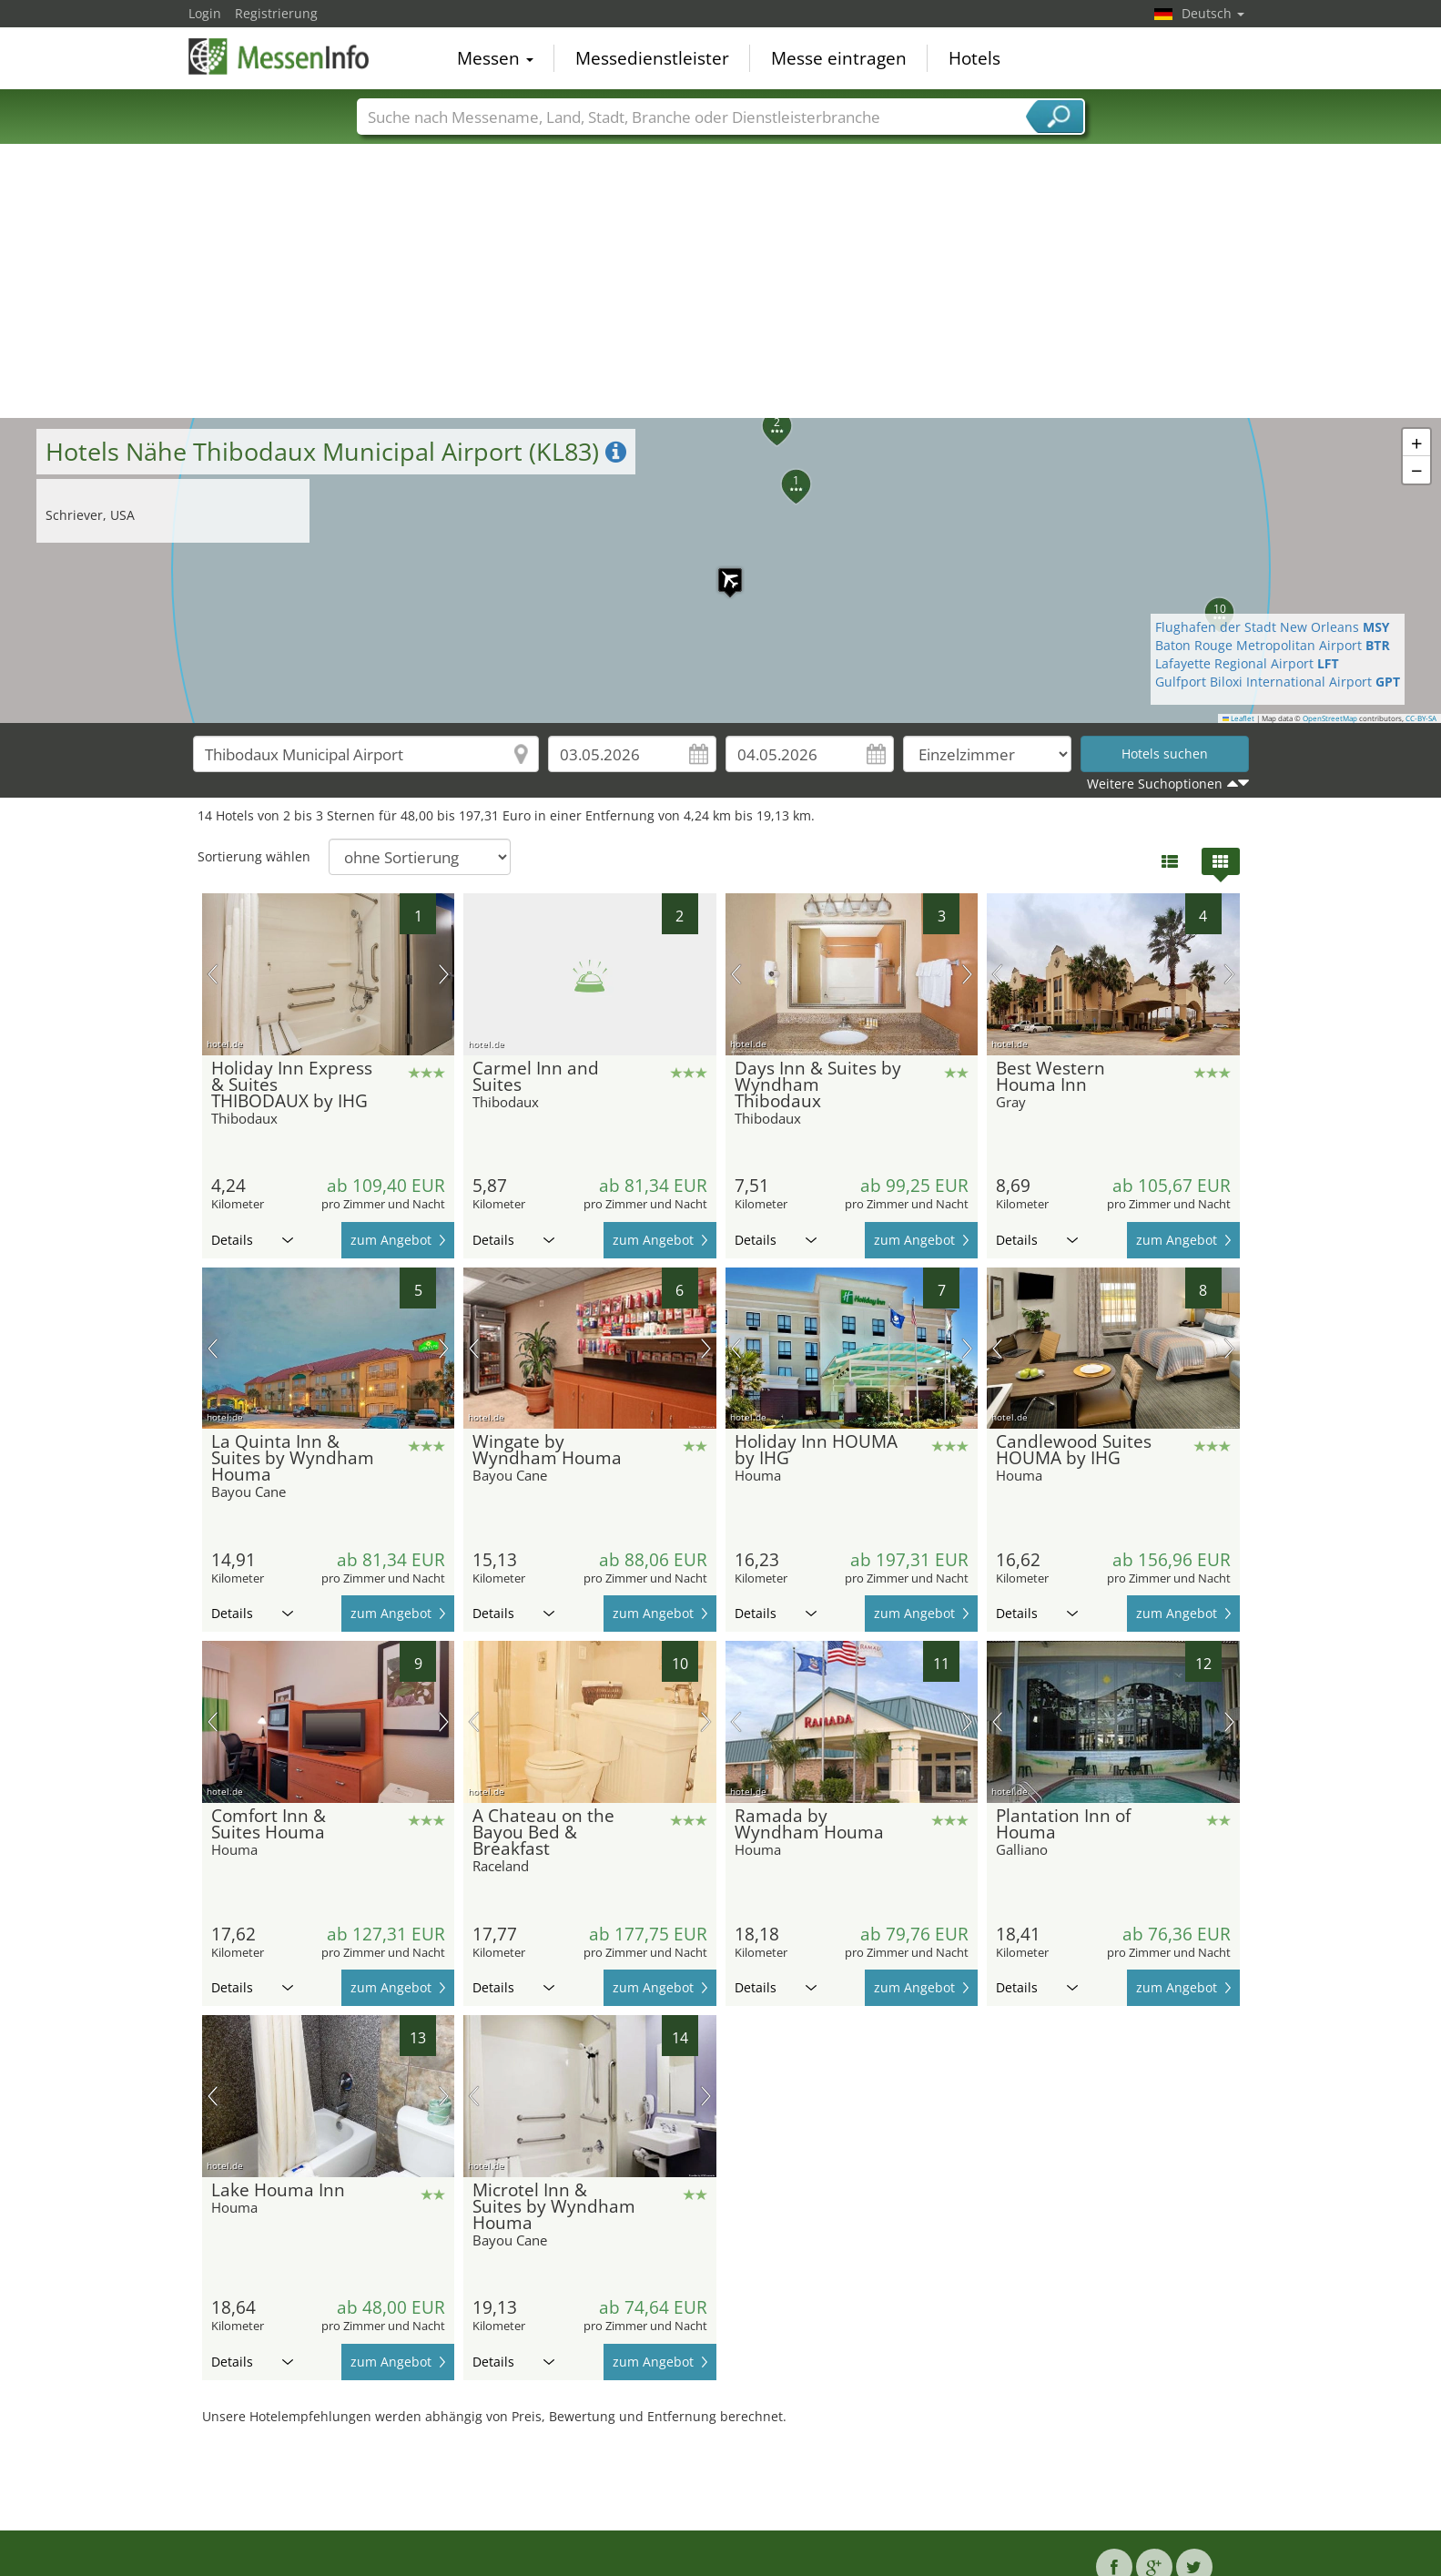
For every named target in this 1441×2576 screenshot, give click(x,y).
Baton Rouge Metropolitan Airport (1272, 645)
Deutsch (1213, 13)
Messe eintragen (839, 58)
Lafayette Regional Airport (1247, 663)
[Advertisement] (721, 281)
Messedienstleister (652, 58)
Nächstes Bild (444, 974)
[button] (720, 570)
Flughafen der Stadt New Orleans (1272, 627)
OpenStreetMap (1330, 718)
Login (204, 13)
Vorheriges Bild (212, 974)
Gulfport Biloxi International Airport (1277, 681)
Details (252, 1239)
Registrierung (276, 13)
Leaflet (1239, 718)
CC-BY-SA (1420, 718)
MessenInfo (279, 56)
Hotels (974, 58)
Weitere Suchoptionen (1155, 783)
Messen (495, 58)
